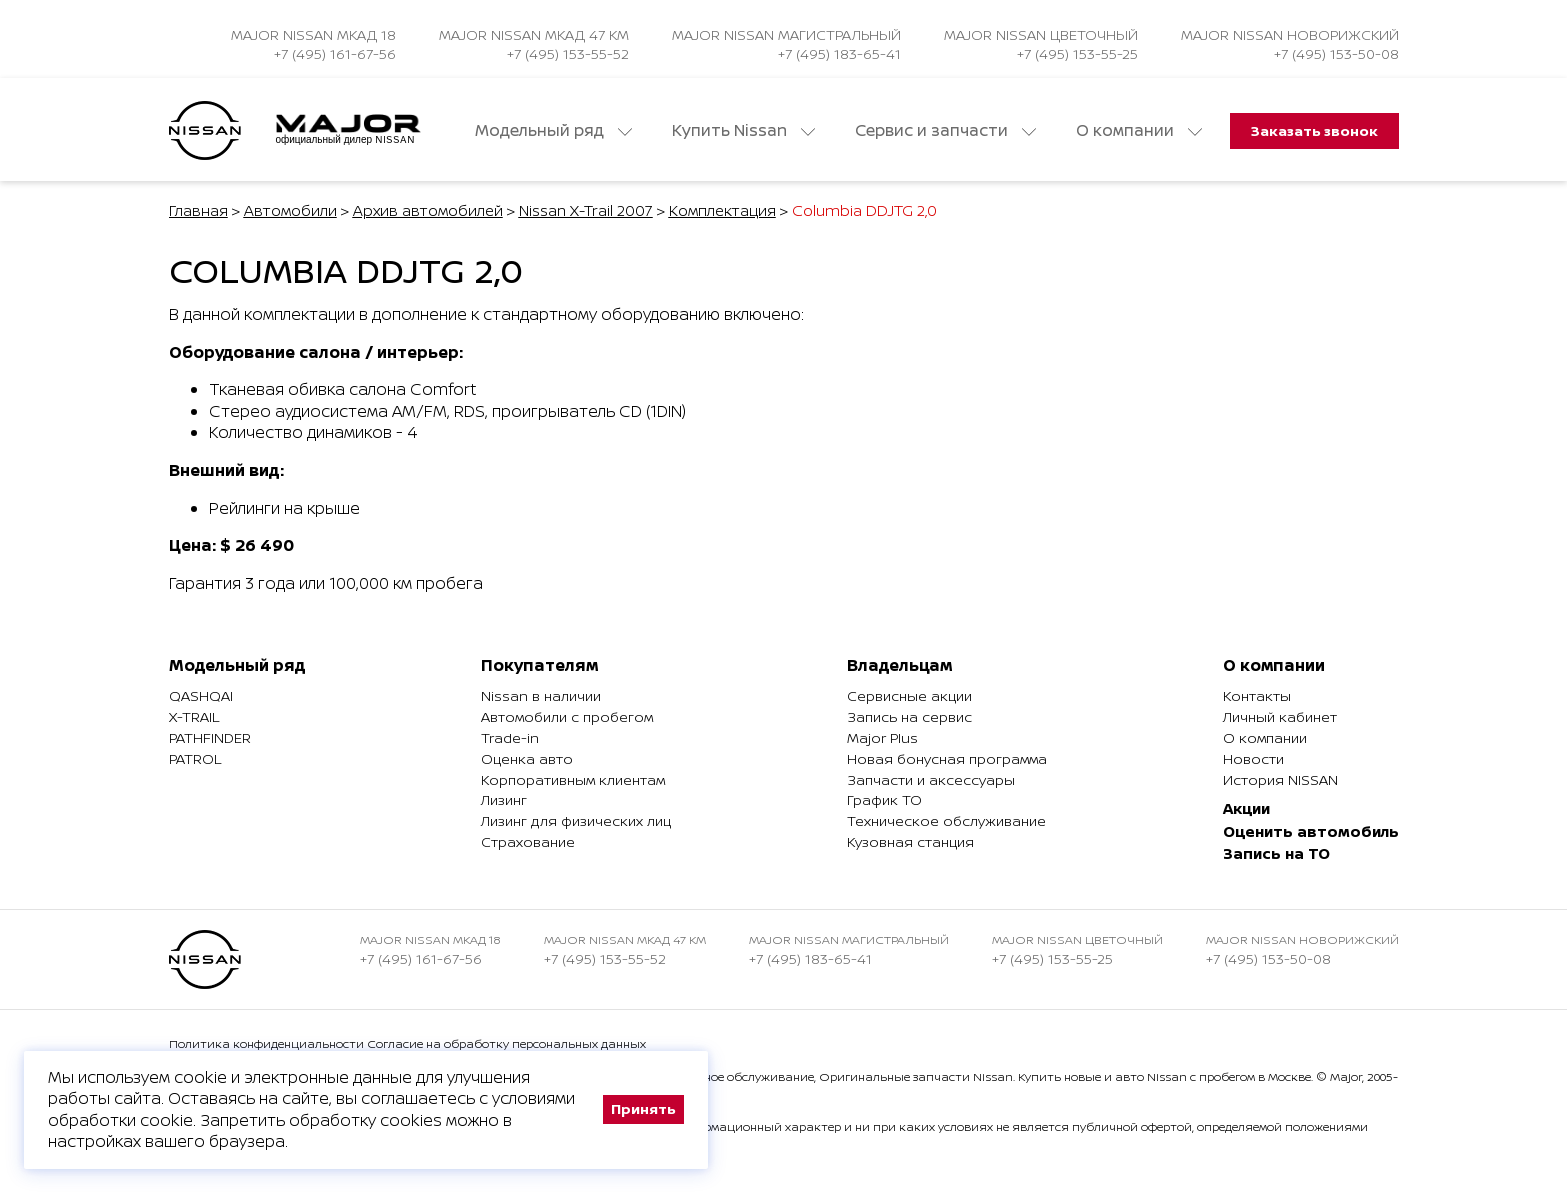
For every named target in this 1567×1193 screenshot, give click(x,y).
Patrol (195, 758)
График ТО (884, 799)
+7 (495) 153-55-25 (1077, 53)
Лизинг (504, 799)
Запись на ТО (1276, 853)
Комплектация (722, 210)
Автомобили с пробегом (567, 716)
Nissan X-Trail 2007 (586, 210)
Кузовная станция (910, 841)
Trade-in (510, 737)
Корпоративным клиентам (573, 779)
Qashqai (201, 695)
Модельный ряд (553, 130)
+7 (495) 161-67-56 (335, 53)
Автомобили (290, 210)
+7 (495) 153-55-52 (568, 53)
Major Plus (882, 737)
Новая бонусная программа (947, 758)
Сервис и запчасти (945, 130)
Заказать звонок (1314, 130)
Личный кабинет (1280, 716)
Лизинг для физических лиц (576, 820)
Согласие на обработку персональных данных (506, 1043)
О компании (1139, 130)
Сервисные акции (909, 695)
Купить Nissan (743, 130)
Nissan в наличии (541, 695)
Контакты (1257, 695)
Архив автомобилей (428, 210)
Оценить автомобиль (1311, 831)
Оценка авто (527, 758)
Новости (1253, 758)
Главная (198, 210)
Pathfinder (210, 737)
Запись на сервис (909, 716)
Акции (1246, 808)
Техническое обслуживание (946, 820)
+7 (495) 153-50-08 (1336, 53)
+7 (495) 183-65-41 (839, 53)
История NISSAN (1280, 779)
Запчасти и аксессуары (931, 779)
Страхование (528, 841)
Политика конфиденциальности (266, 1043)
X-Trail (194, 716)
